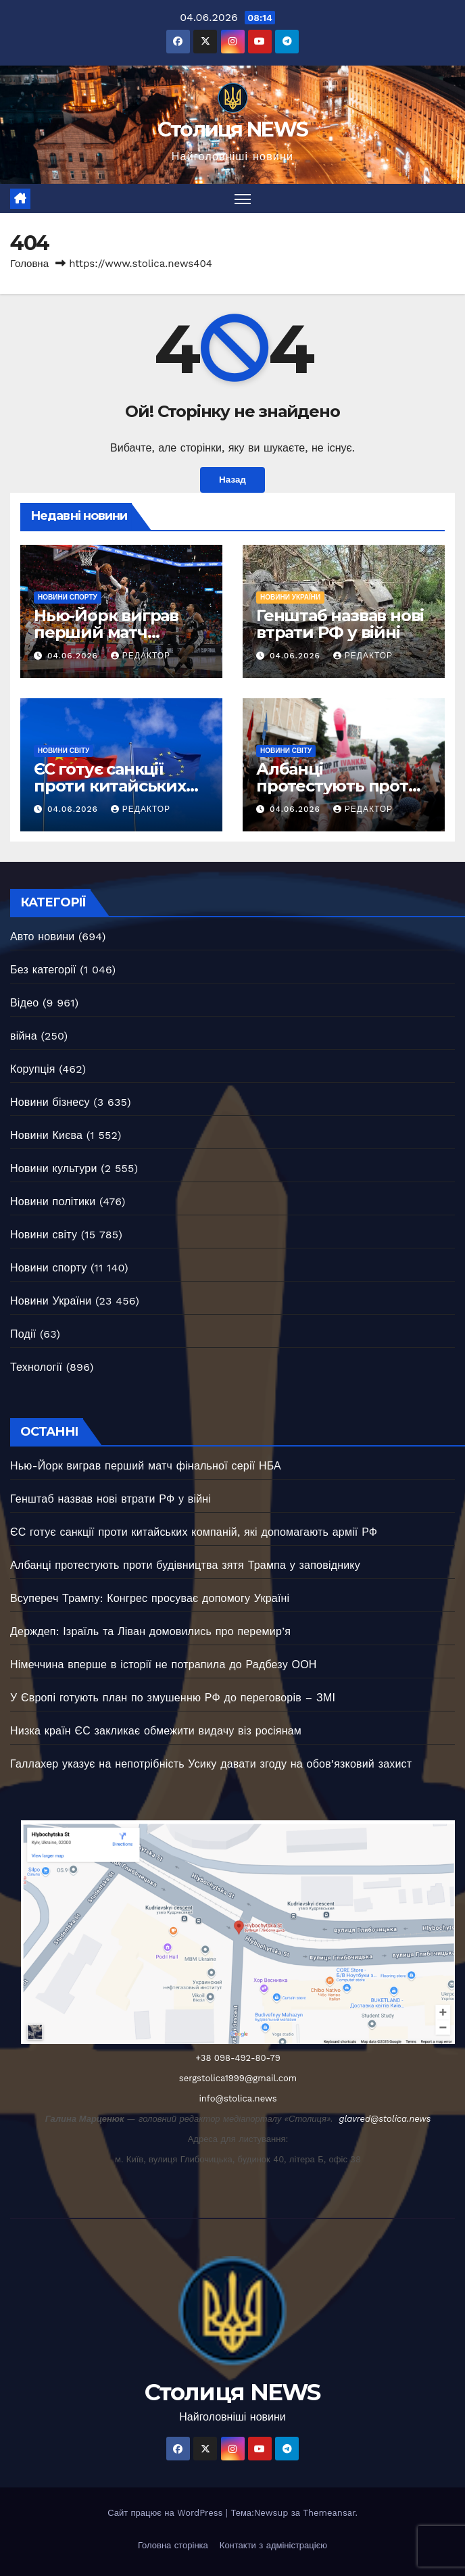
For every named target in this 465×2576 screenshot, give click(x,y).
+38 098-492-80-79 (237, 2058)
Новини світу (63, 750)
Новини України (290, 597)
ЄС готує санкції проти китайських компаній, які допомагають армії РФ (193, 1532)
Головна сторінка (173, 2545)
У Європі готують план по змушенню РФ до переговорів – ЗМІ (172, 1697)
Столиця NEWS (232, 129)
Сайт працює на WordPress (166, 2513)
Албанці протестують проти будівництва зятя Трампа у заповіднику (185, 1565)
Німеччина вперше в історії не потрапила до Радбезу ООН (163, 1664)
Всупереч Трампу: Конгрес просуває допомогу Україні (149, 1598)
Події (23, 1334)
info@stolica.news (237, 2098)
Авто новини (42, 937)
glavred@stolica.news (385, 2119)
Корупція (32, 1069)
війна (23, 1036)
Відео (24, 1003)
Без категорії (43, 970)
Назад (232, 480)
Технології (36, 1367)
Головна (29, 264)
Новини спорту (67, 597)
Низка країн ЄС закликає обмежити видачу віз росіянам (155, 1730)
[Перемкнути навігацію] (242, 198)
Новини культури (53, 1169)
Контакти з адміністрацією (273, 2545)
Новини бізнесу (50, 1102)
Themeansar (329, 2513)
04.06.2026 (74, 656)
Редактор (140, 656)
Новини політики (52, 1202)
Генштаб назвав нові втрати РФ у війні (340, 624)
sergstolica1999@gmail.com (238, 2078)
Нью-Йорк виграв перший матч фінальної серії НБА (116, 632)
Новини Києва (46, 1135)
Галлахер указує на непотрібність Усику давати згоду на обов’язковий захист (211, 1763)
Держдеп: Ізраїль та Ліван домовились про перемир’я (150, 1631)
